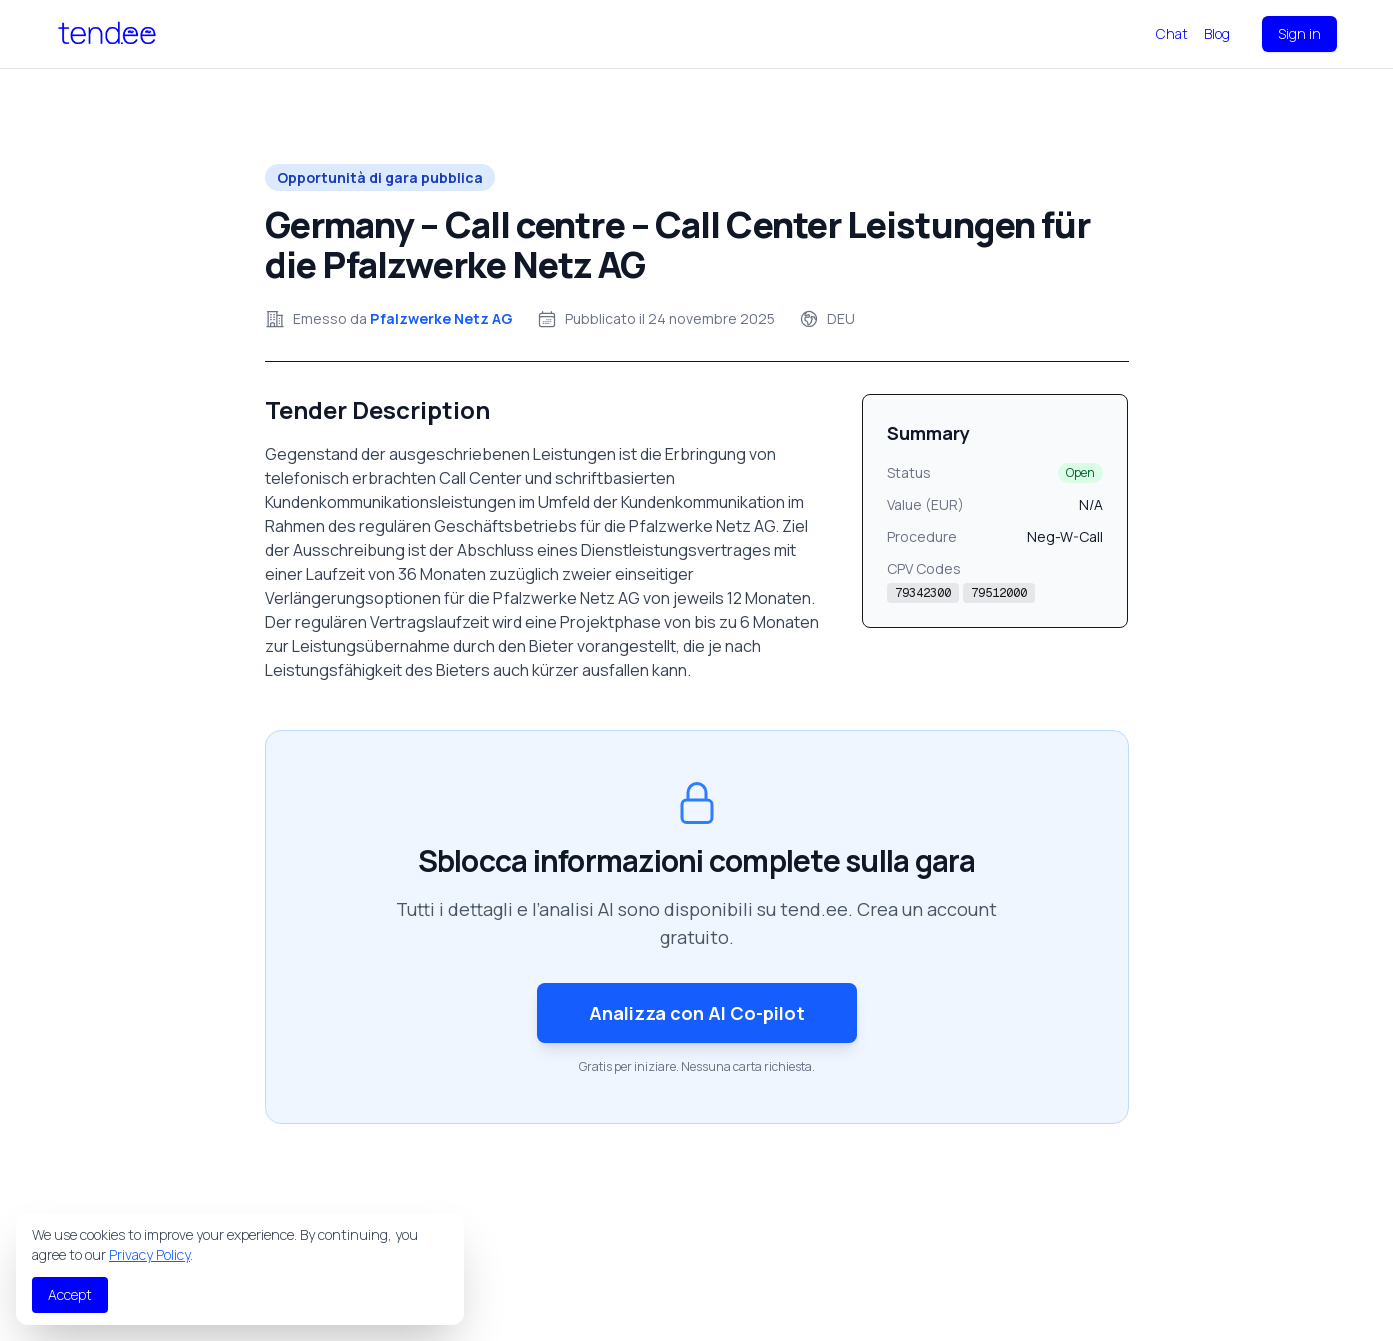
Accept (70, 1294)
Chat (1172, 33)
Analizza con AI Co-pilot (697, 1013)
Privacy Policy (149, 1254)
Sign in (1299, 33)
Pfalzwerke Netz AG (441, 318)
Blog (1217, 33)
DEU (841, 318)
